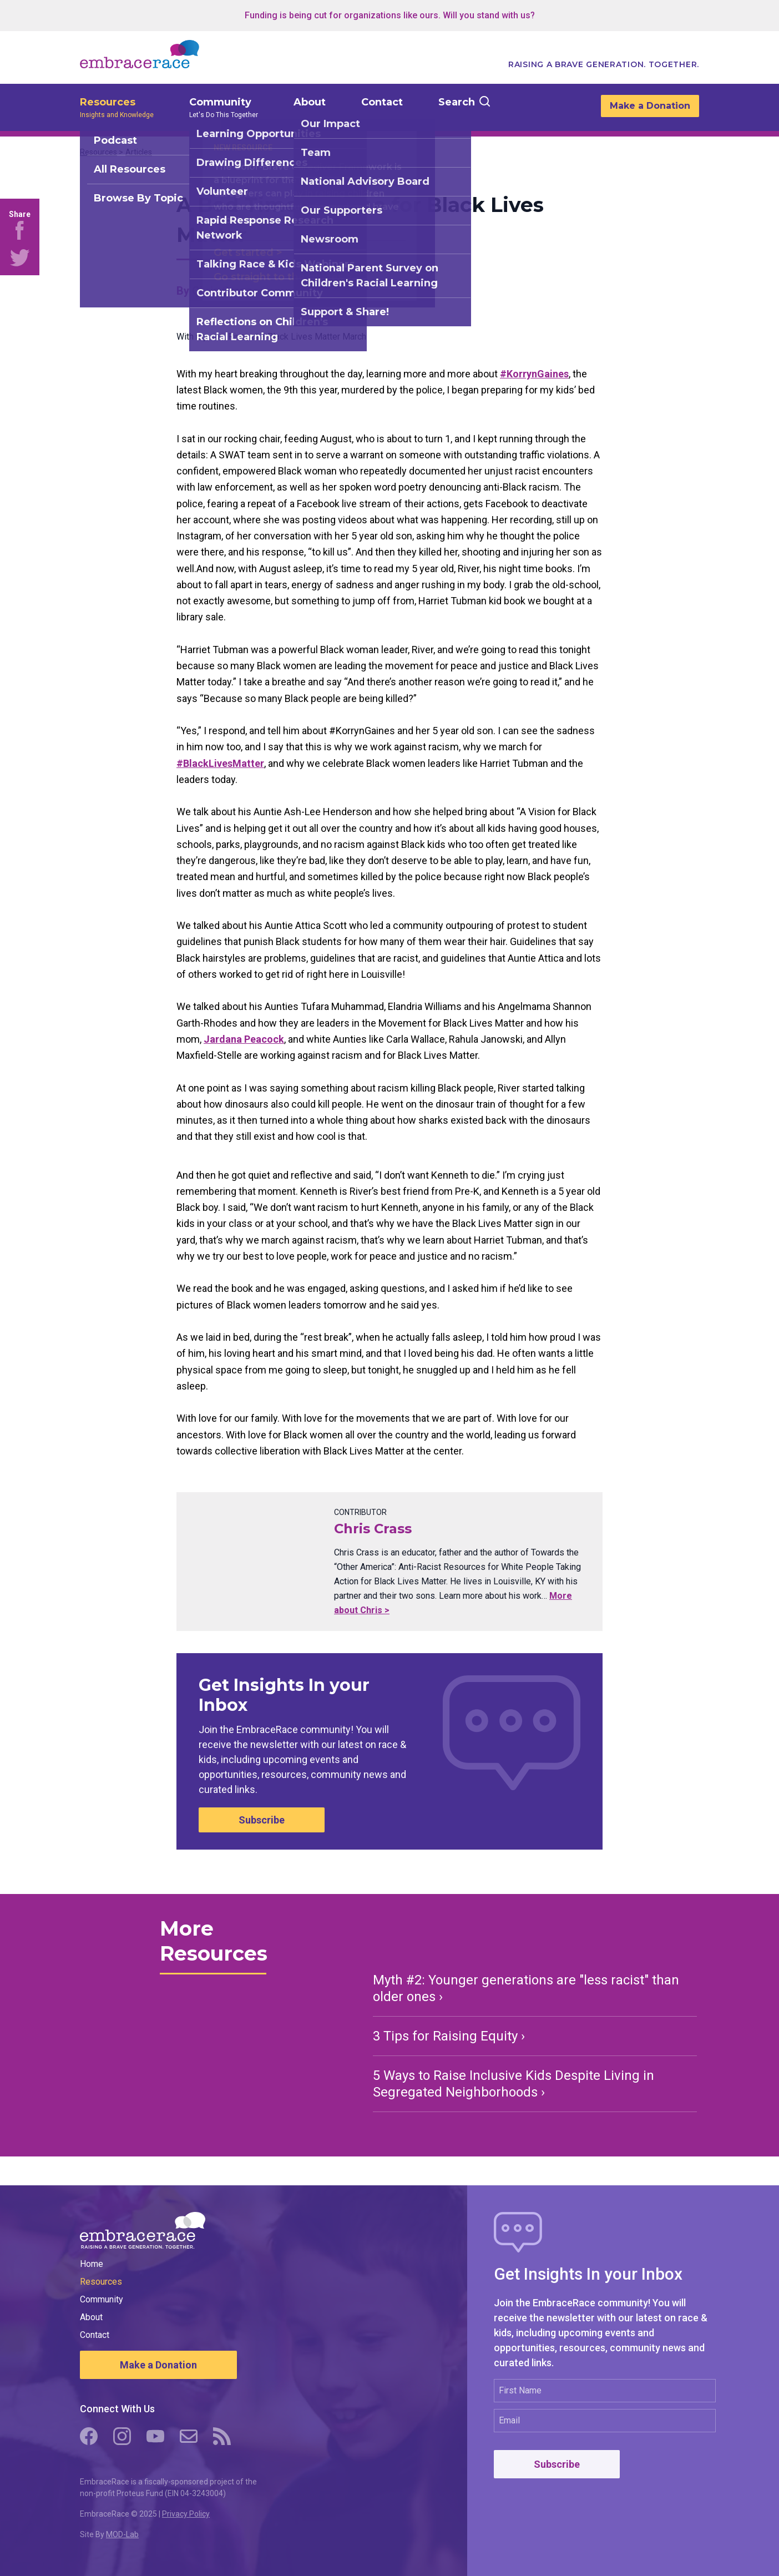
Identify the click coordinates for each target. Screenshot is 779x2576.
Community (220, 102)
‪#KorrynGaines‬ (534, 374)
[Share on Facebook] (20, 230)
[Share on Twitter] (20, 257)
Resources (107, 102)
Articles (138, 152)
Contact (382, 102)
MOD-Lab (122, 2534)
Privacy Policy (186, 2513)
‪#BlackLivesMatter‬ (220, 763)
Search (456, 102)
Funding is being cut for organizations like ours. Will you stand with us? (390, 15)
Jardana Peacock (244, 1039)
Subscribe (262, 1820)
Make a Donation (650, 105)
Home (91, 2264)
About (310, 102)
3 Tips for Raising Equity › (449, 2036)
